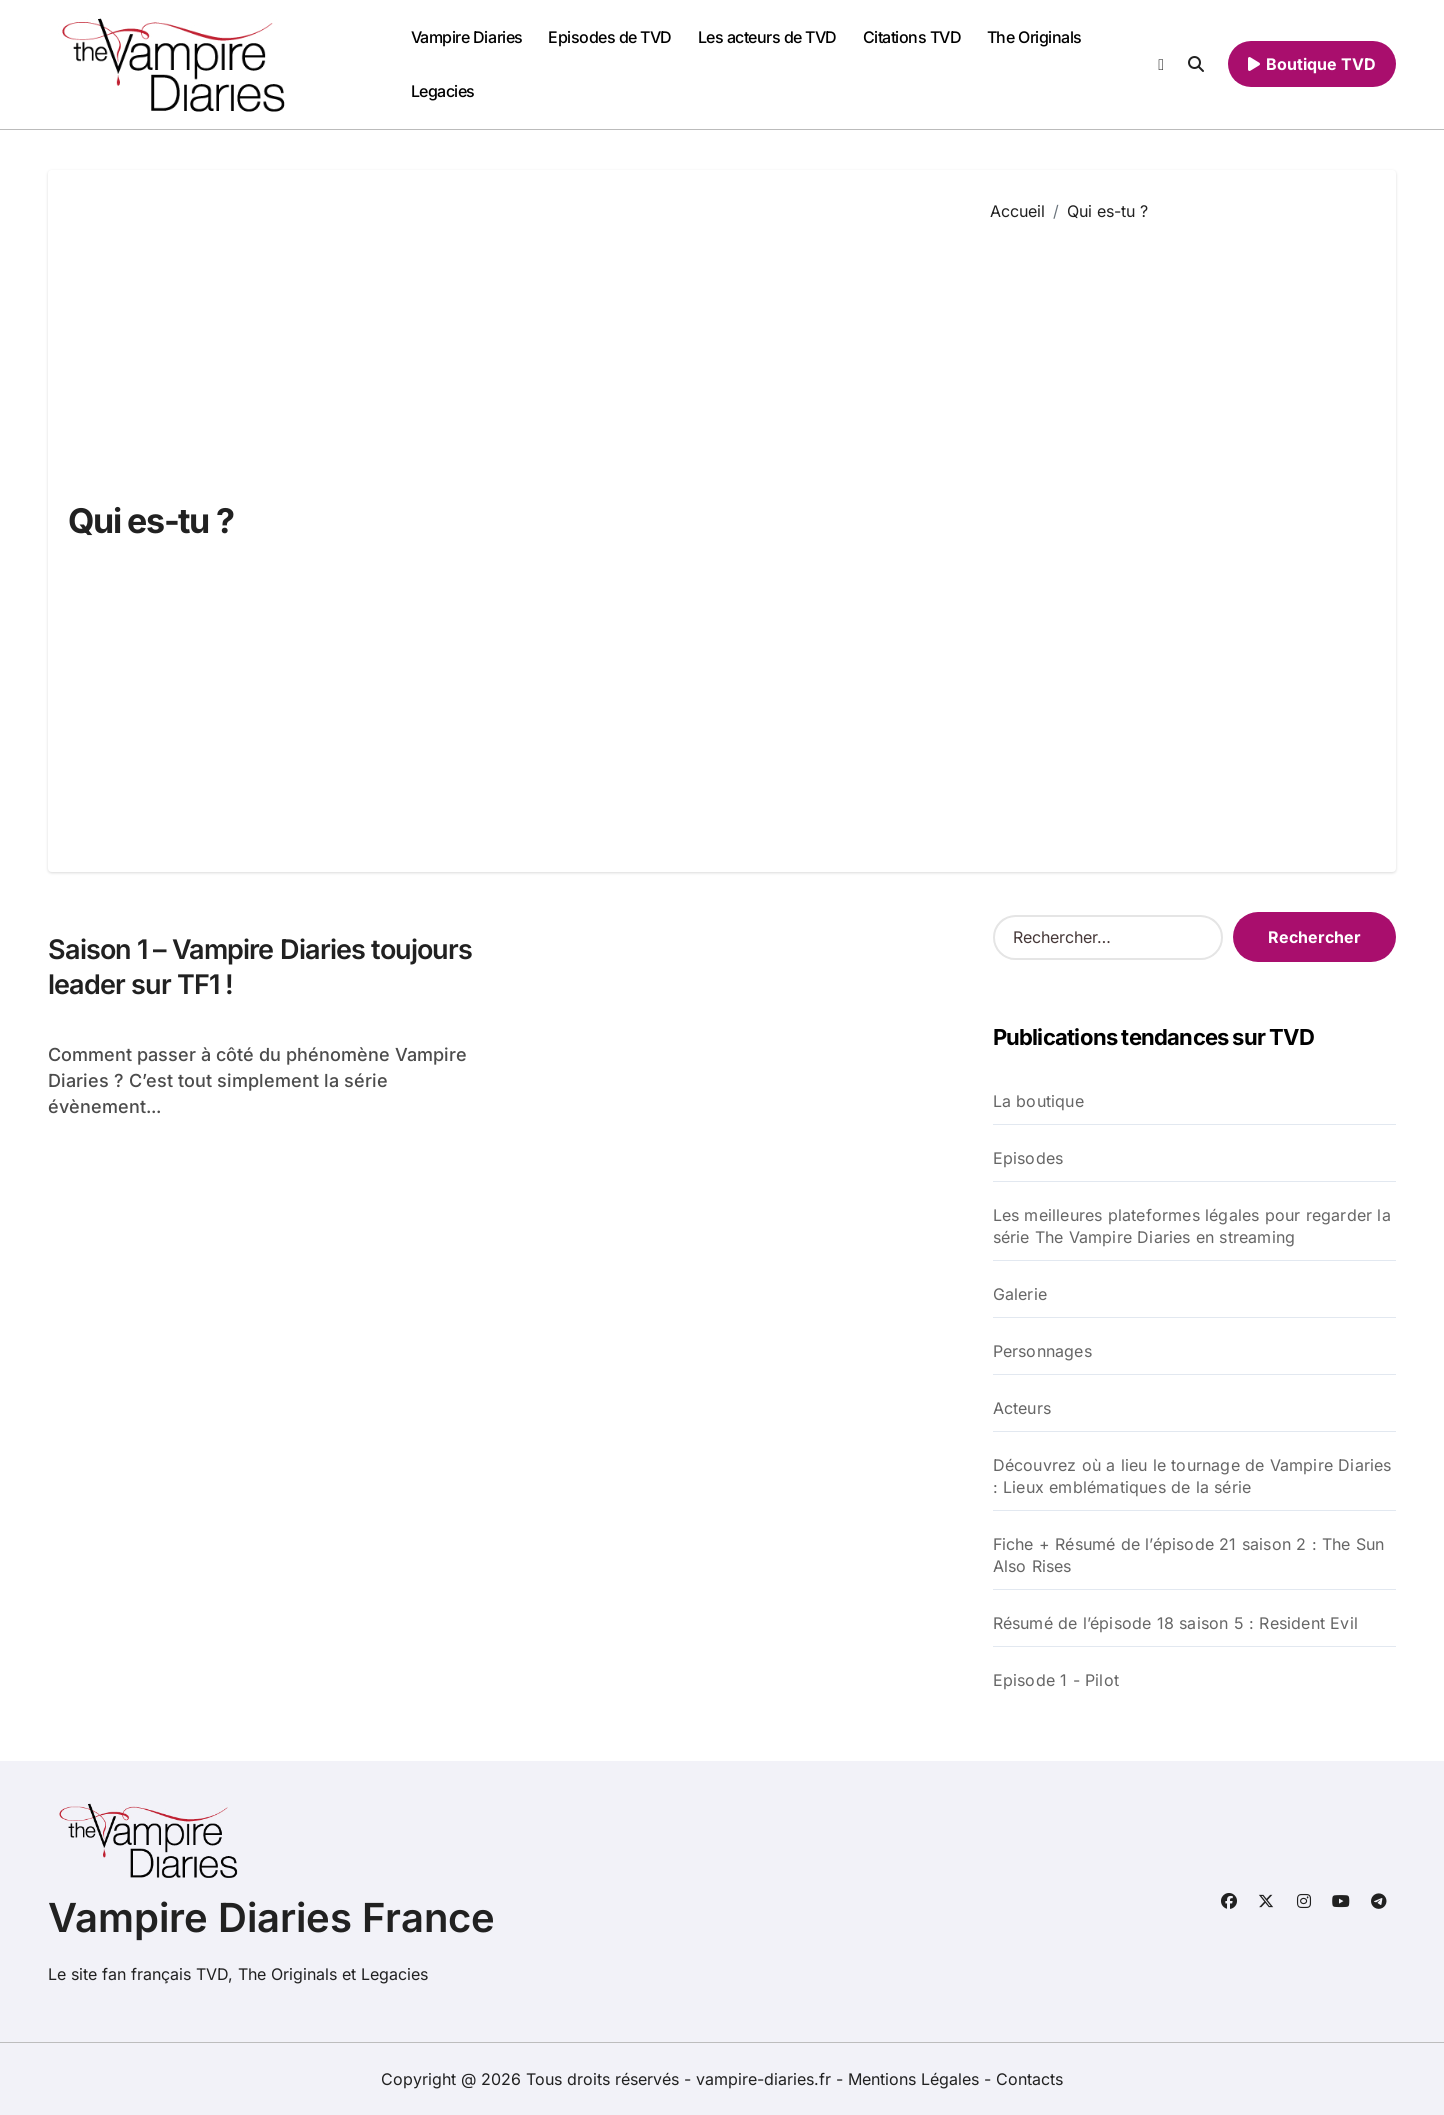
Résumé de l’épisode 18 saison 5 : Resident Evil (1175, 1623)
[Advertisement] (1178, 532)
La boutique (1038, 1101)
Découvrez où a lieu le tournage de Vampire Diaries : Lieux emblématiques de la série (1192, 1476)
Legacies (443, 91)
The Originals (1034, 37)
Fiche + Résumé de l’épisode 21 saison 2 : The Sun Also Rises (1189, 1555)
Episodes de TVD (610, 37)
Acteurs (1022, 1408)
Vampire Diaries (467, 37)
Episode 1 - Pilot (1056, 1680)
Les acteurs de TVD (767, 37)
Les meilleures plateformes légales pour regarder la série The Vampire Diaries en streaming (1192, 1226)
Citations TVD (912, 37)
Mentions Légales (916, 2079)
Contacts (1029, 2079)
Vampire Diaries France (271, 1917)
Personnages (1042, 1351)
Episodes (1028, 1158)
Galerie (1020, 1294)
